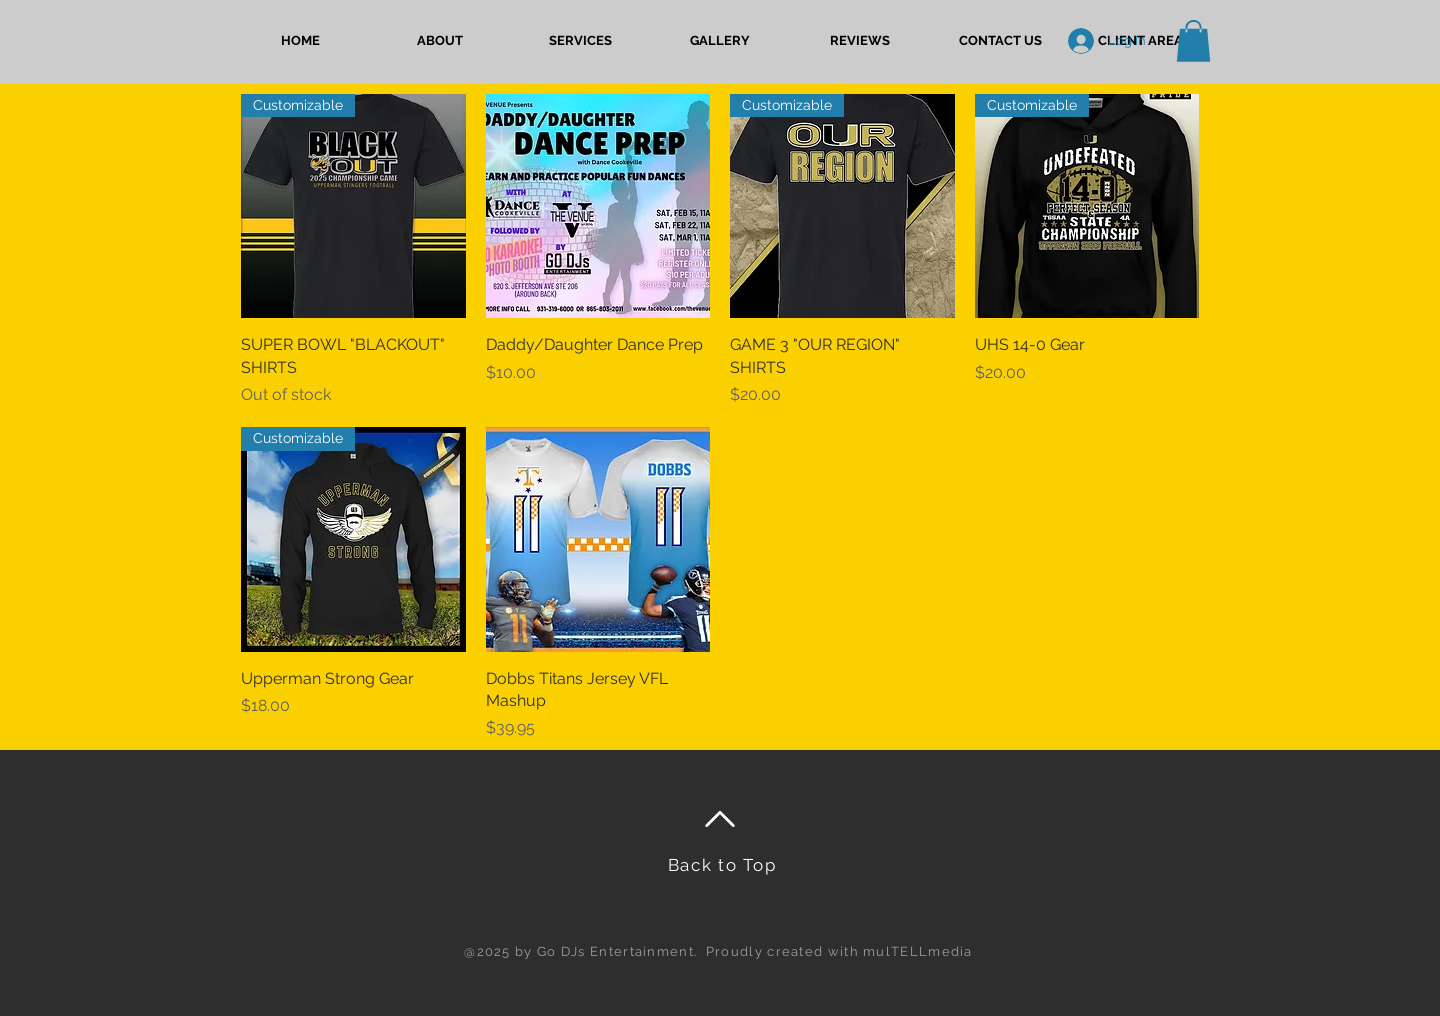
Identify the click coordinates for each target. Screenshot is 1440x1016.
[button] (580, 40)
